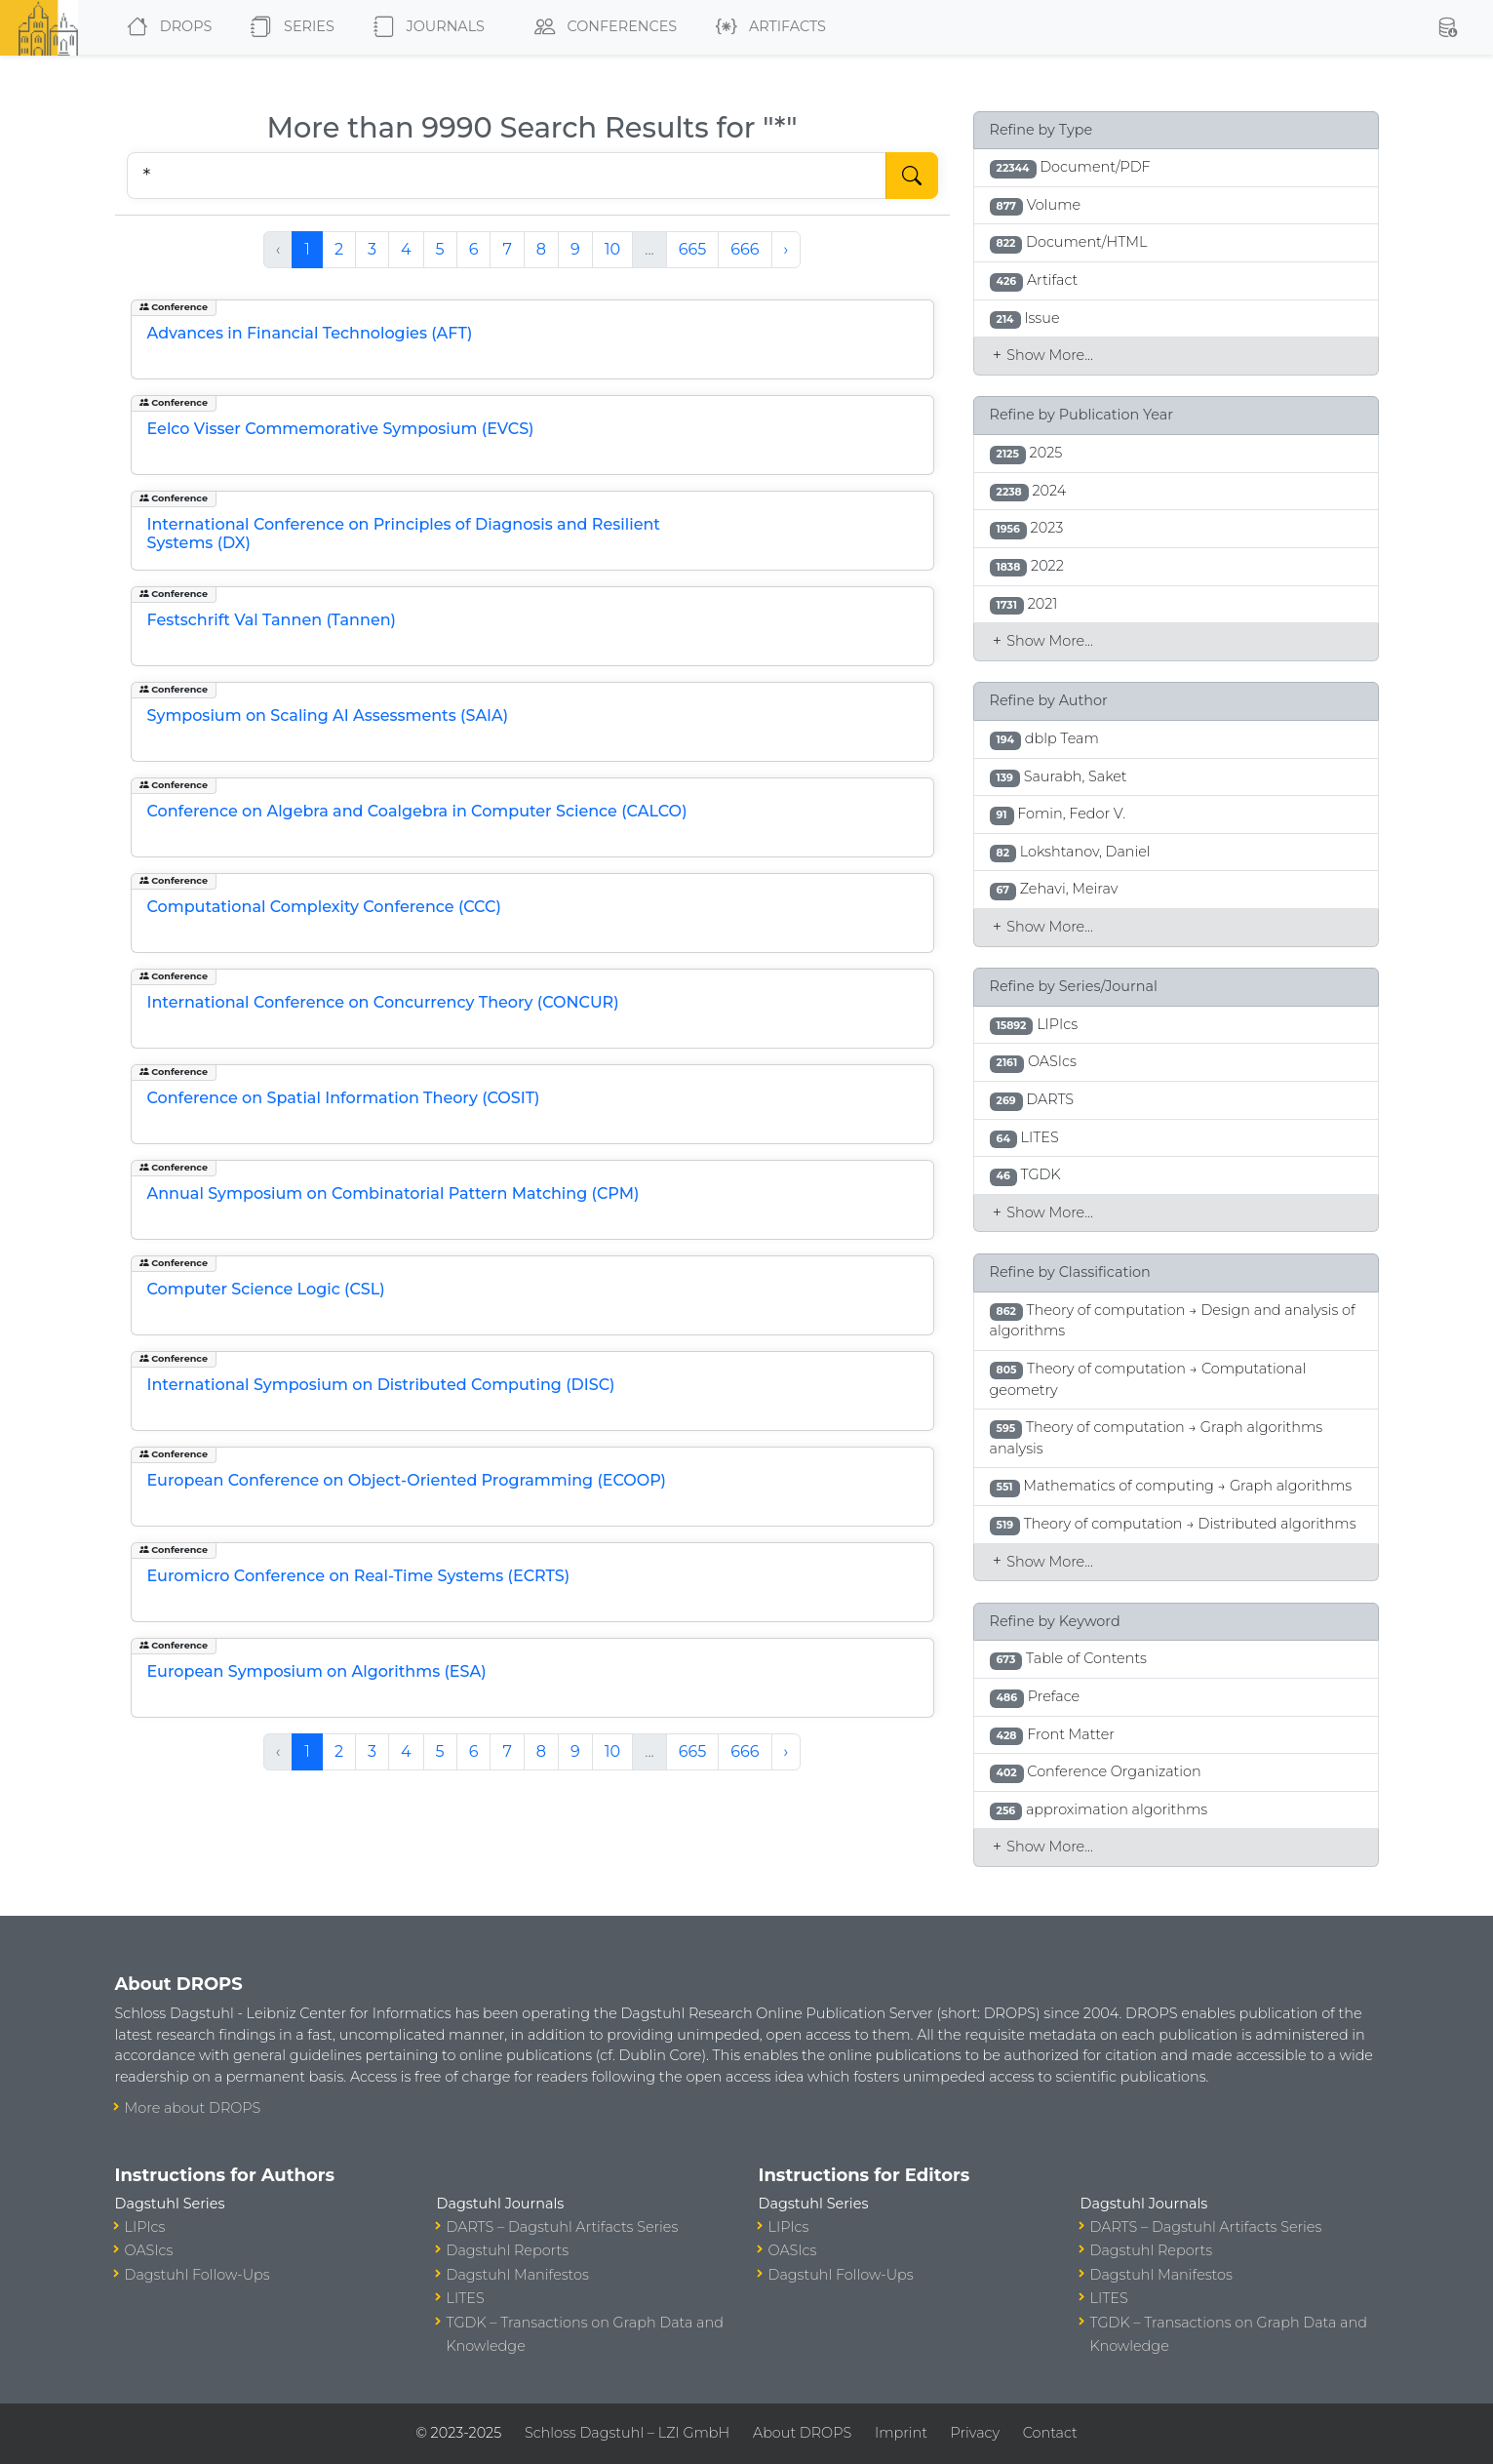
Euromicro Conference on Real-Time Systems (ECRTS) (358, 1576)
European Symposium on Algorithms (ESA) (317, 1671)
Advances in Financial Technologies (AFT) (310, 333)
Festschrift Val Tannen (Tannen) (272, 620)
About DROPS (802, 2433)
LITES (466, 2298)
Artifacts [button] (767, 27)
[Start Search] (911, 175)
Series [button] (288, 27)
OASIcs (149, 2250)
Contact (1050, 2433)
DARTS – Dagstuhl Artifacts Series (563, 2227)
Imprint (901, 2433)
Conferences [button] (602, 27)
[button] (1447, 27)
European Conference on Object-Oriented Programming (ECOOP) (407, 1480)
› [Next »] (786, 249)
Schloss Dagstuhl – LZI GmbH (627, 2433)
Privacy (975, 2433)
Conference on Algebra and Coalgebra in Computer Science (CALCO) (417, 811)
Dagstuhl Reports (508, 2250)
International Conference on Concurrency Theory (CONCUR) (383, 1002)
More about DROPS (193, 2108)
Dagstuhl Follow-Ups (197, 2275)
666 (744, 249)
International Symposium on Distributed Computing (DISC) (381, 1384)
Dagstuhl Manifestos (518, 2275)
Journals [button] (425, 27)
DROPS (165, 27)
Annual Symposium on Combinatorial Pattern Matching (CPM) (393, 1193)
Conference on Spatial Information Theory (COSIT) (343, 1098)
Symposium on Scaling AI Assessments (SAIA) (328, 715)
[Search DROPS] (506, 175)
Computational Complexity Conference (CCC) (324, 906)
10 (612, 249)
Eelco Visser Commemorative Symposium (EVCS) (340, 428)
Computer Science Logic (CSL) (266, 1289)
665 (693, 249)
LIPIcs (145, 2227)
